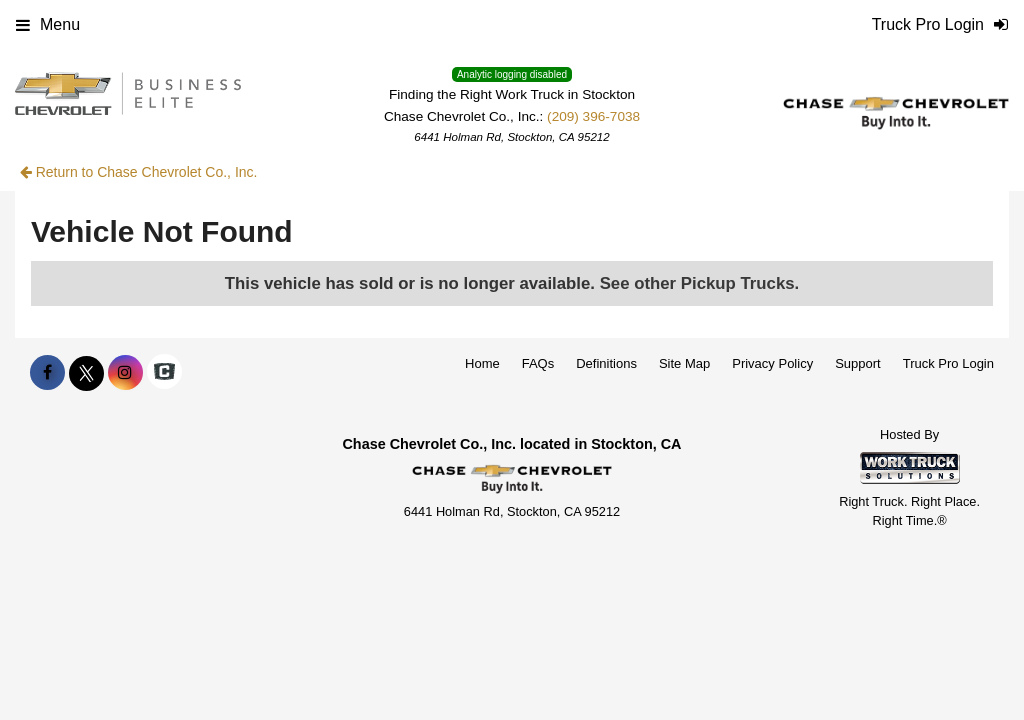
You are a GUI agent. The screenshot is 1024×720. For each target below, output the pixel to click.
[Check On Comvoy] (164, 373)
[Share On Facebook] (47, 373)
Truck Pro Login (948, 363)
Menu (48, 24)
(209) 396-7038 (593, 116)
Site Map (684, 363)
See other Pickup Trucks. (700, 283)
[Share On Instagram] (125, 373)
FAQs (538, 363)
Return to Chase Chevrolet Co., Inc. (139, 172)
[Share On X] (86, 373)
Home (482, 363)
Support (858, 363)
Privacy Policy (772, 363)
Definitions (606, 363)
